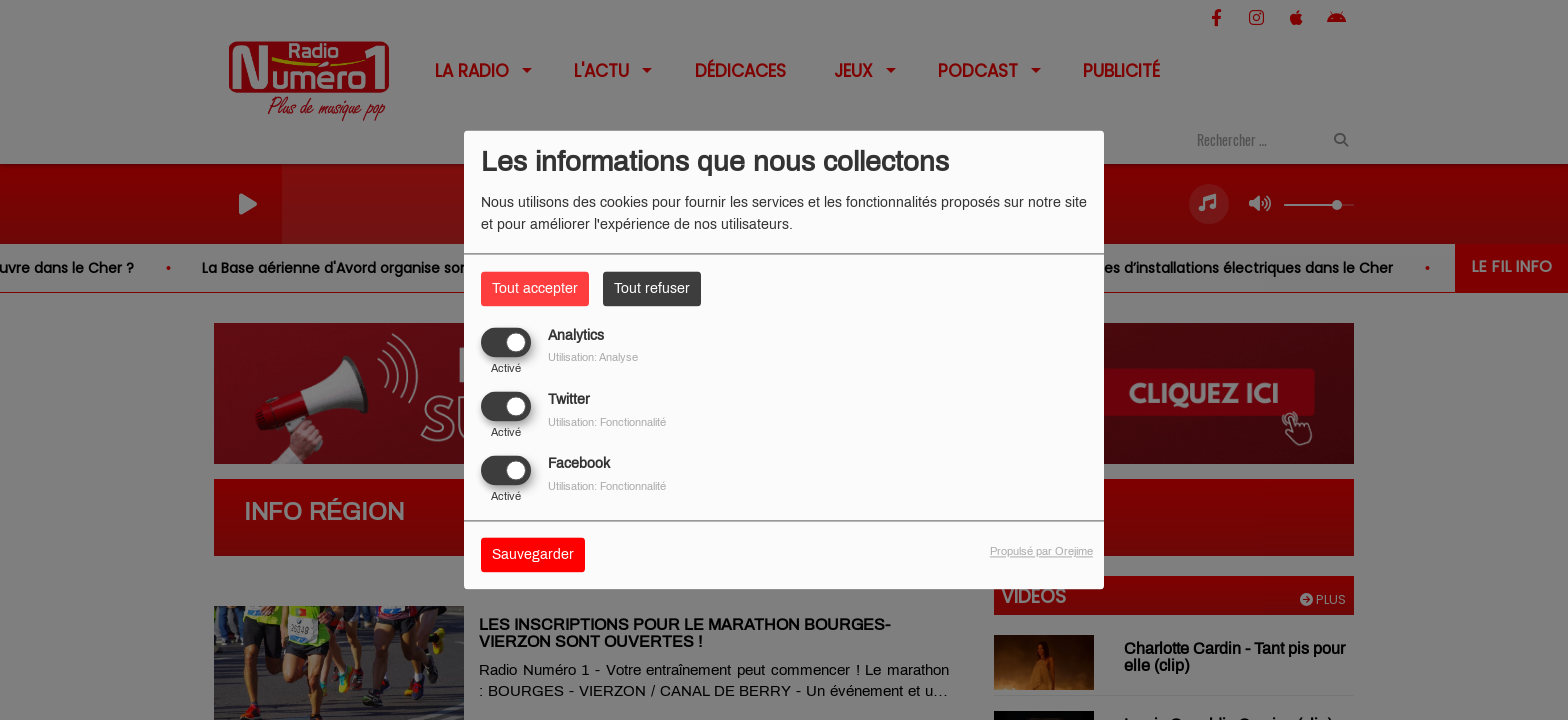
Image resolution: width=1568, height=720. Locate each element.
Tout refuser (652, 288)
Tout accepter (535, 288)
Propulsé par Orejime (1041, 552)
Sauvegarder (533, 555)
